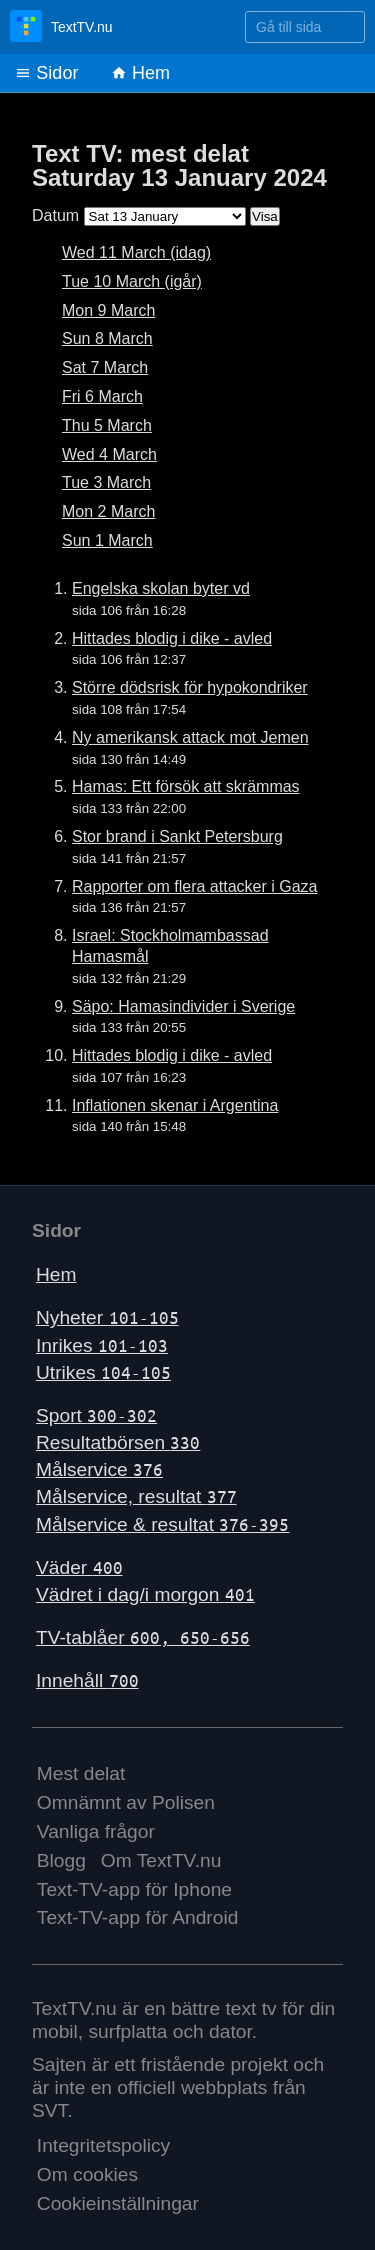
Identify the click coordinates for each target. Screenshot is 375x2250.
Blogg (61, 1860)
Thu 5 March (107, 425)
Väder (79, 1567)
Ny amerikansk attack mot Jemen (190, 737)
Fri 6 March (102, 396)
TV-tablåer (143, 1637)
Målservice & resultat (162, 1524)
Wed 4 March (109, 454)
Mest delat (81, 1773)
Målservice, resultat (136, 1496)
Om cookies (87, 2174)
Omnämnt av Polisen (126, 1802)
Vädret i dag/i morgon (145, 1594)
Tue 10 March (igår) (132, 281)
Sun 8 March (107, 338)
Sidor (46, 73)
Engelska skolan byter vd (161, 588)
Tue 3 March (106, 482)
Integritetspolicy (103, 2145)
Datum (55, 215)
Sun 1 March (107, 540)
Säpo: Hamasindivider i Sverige (183, 1006)
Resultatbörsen (118, 1442)
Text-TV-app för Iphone (134, 1889)
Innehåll (87, 1680)
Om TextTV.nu (161, 1860)
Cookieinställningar (118, 2203)
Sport (96, 1415)
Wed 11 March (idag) (136, 252)
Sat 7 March (105, 367)
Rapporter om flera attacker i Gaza (194, 886)
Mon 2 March (108, 511)
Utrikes (103, 1372)
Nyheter (107, 1317)
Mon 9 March (108, 310)
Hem (140, 73)
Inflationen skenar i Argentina (175, 1105)
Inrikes (102, 1345)
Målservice (99, 1469)
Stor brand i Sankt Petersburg (177, 836)
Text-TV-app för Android (138, 1917)
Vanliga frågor (96, 1831)
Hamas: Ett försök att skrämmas (186, 786)
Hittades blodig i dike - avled (172, 638)
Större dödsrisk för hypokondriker (190, 687)
